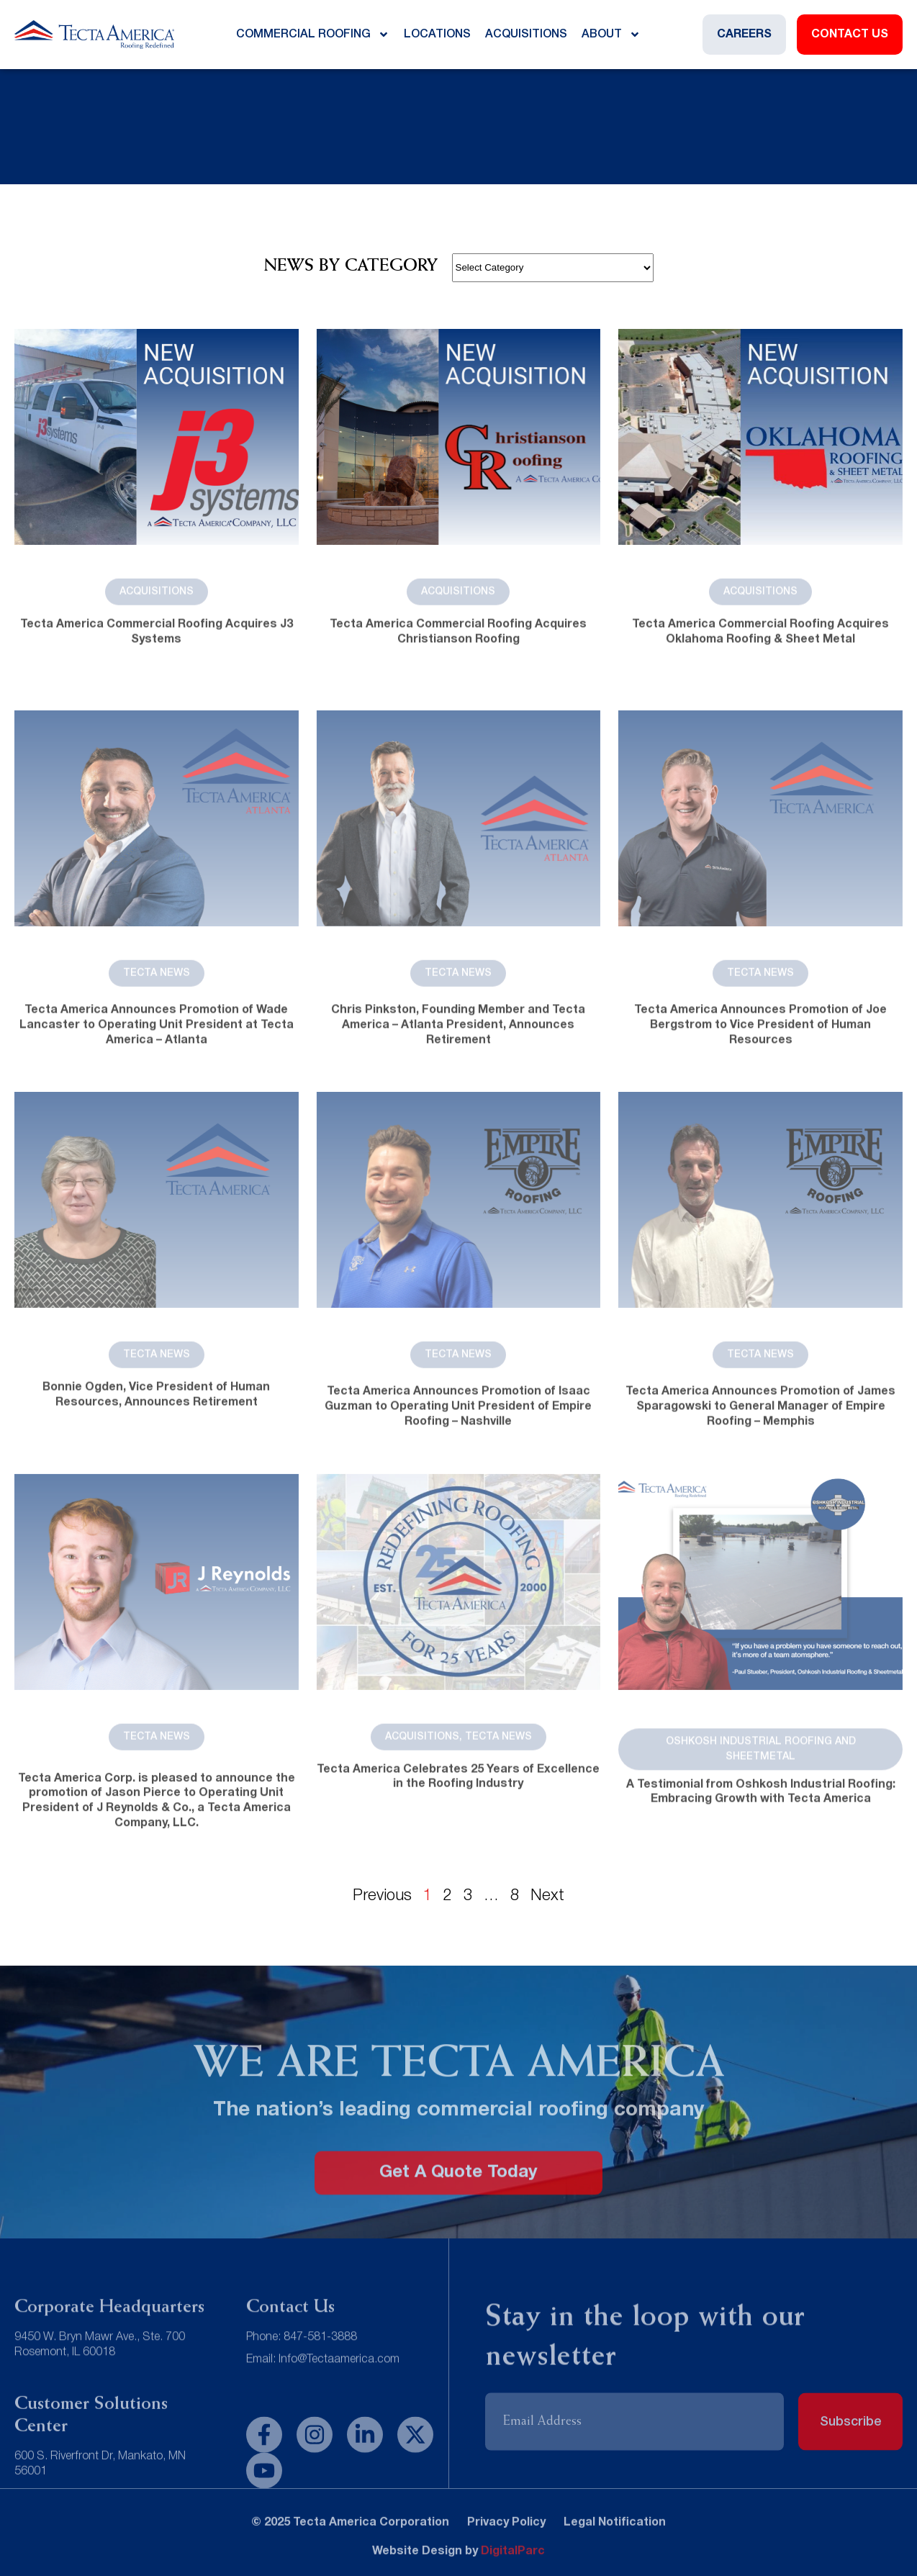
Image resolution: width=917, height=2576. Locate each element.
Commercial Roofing (312, 34)
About (611, 34)
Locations (437, 35)
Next (547, 1896)
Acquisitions (526, 35)
